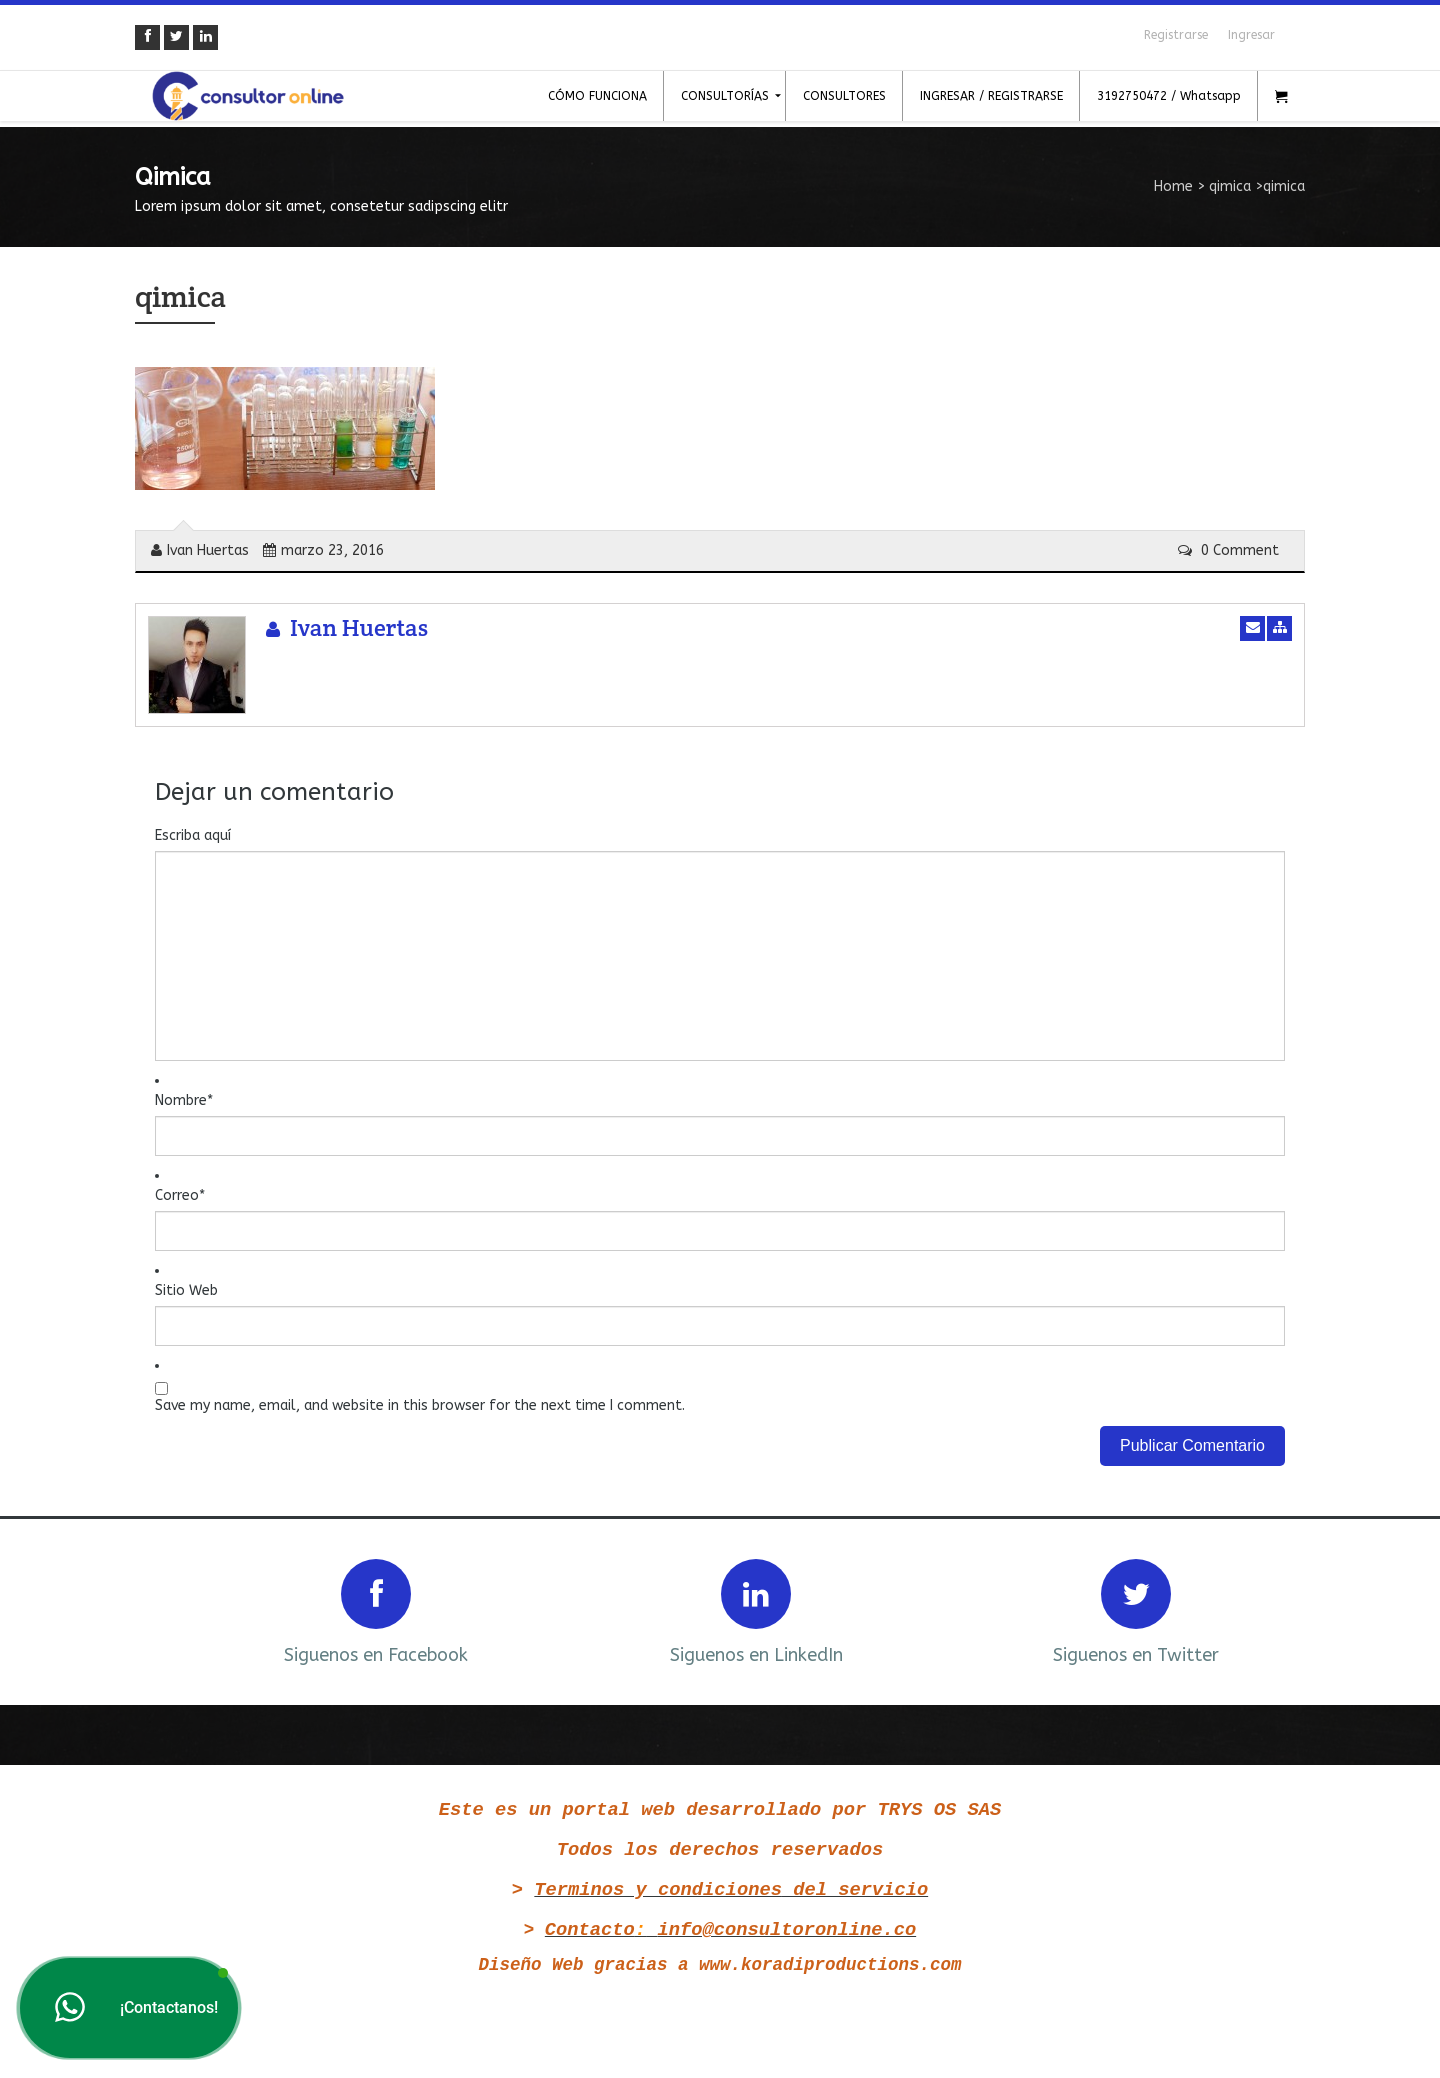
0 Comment (1228, 550)
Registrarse (1176, 35)
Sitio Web (186, 1290)
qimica (1230, 186)
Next (1263, 1609)
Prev (177, 1609)
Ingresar (1251, 35)
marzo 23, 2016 (323, 550)
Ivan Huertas (200, 550)
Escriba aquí (193, 835)
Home (1173, 186)
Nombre (184, 1100)
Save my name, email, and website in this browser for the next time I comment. (420, 1405)
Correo (180, 1195)
